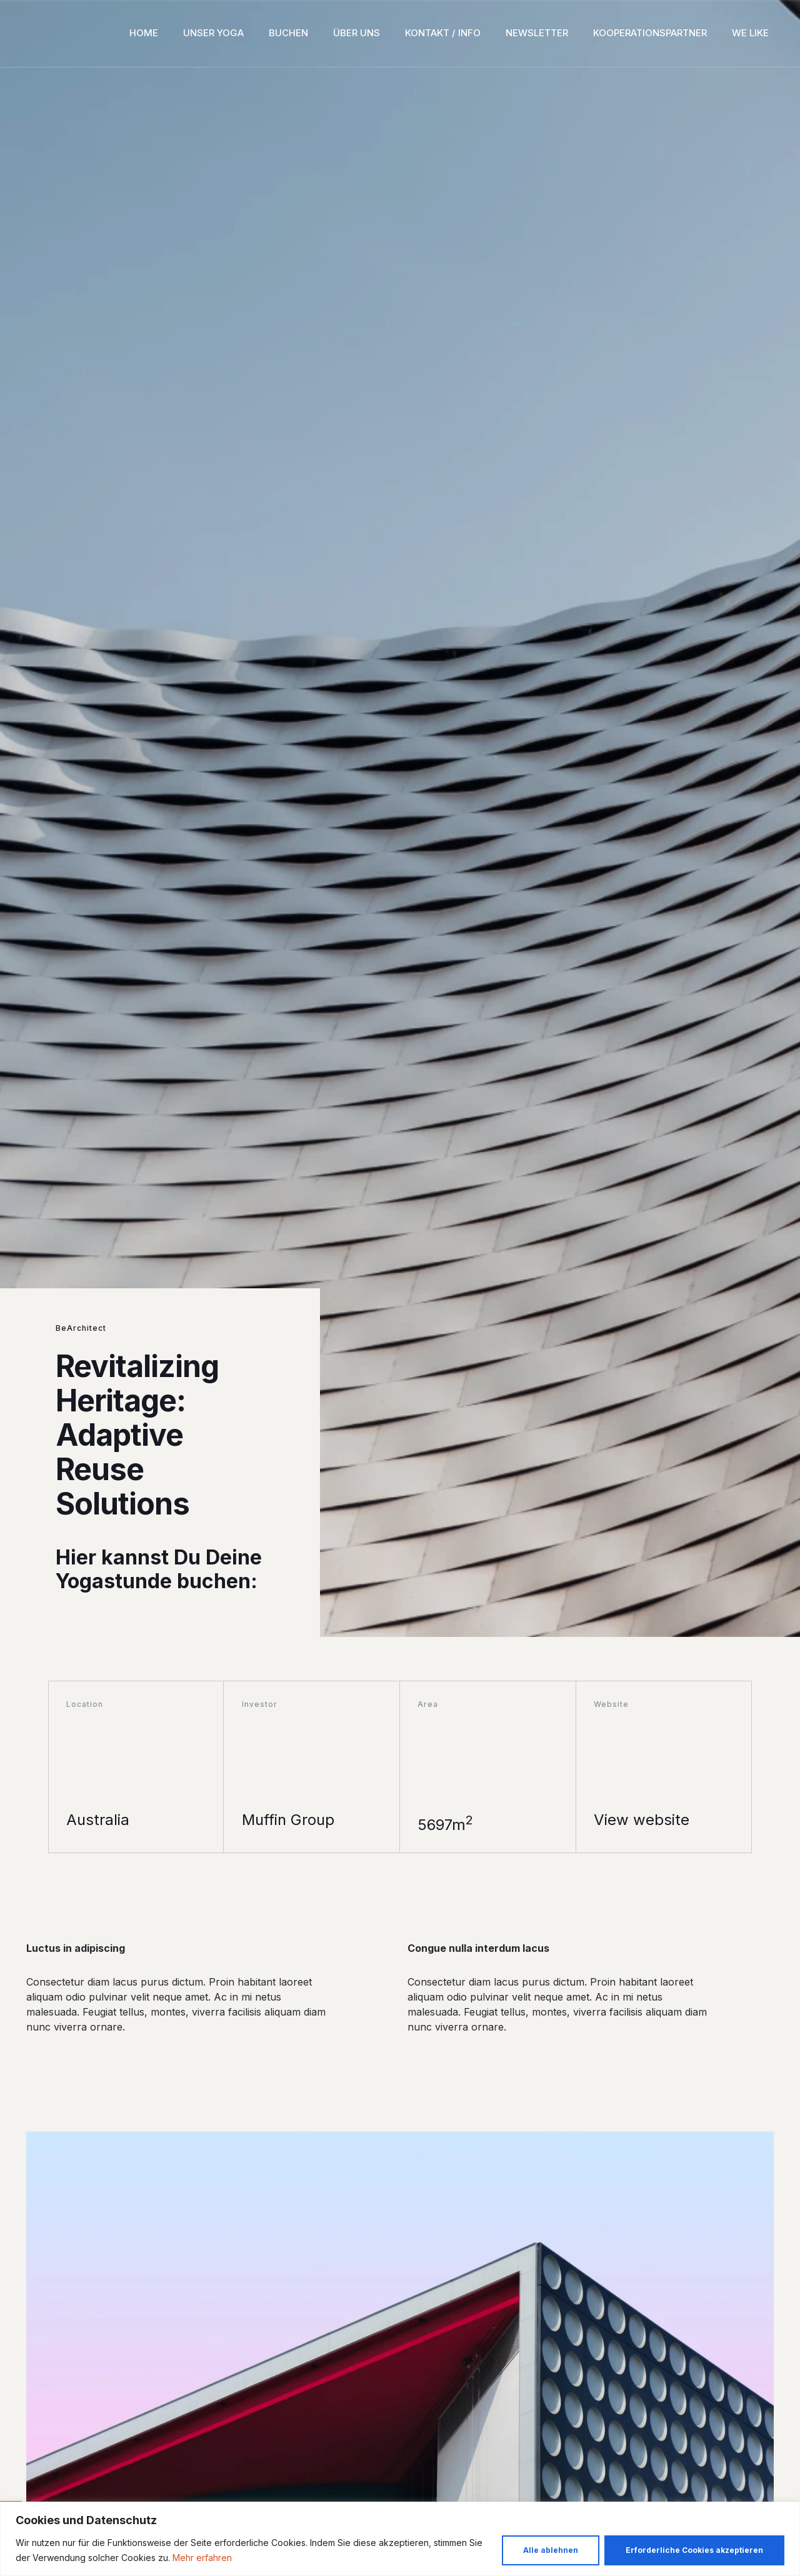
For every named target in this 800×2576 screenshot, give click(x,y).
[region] (400, 2539)
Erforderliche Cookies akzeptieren (694, 2550)
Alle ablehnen (550, 2550)
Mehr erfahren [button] (202, 2557)
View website (641, 1820)
